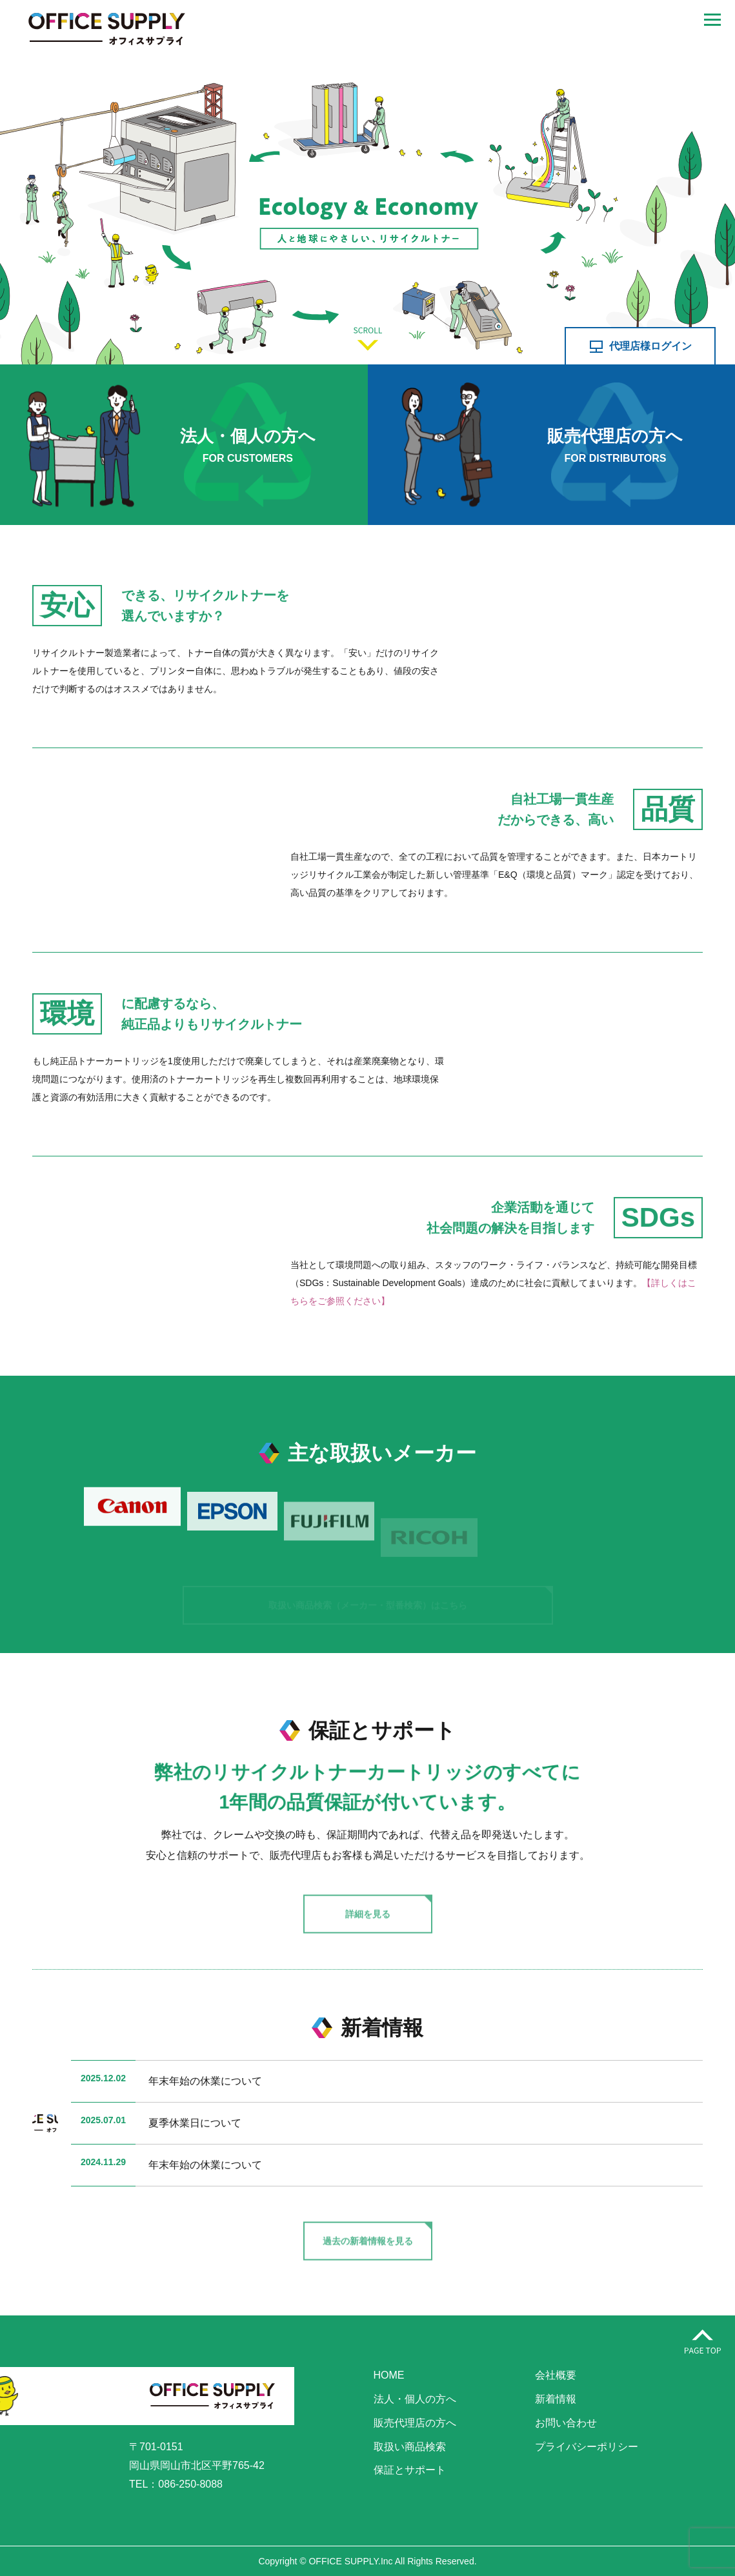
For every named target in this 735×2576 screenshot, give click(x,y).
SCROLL (368, 339)
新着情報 (555, 2398)
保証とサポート (410, 2469)
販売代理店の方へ (415, 2422)
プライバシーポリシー (586, 2446)
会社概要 (555, 2375)
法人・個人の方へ (415, 2398)
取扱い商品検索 (410, 2446)
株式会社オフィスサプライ (106, 29)
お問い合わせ (566, 2422)
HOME (389, 2375)
